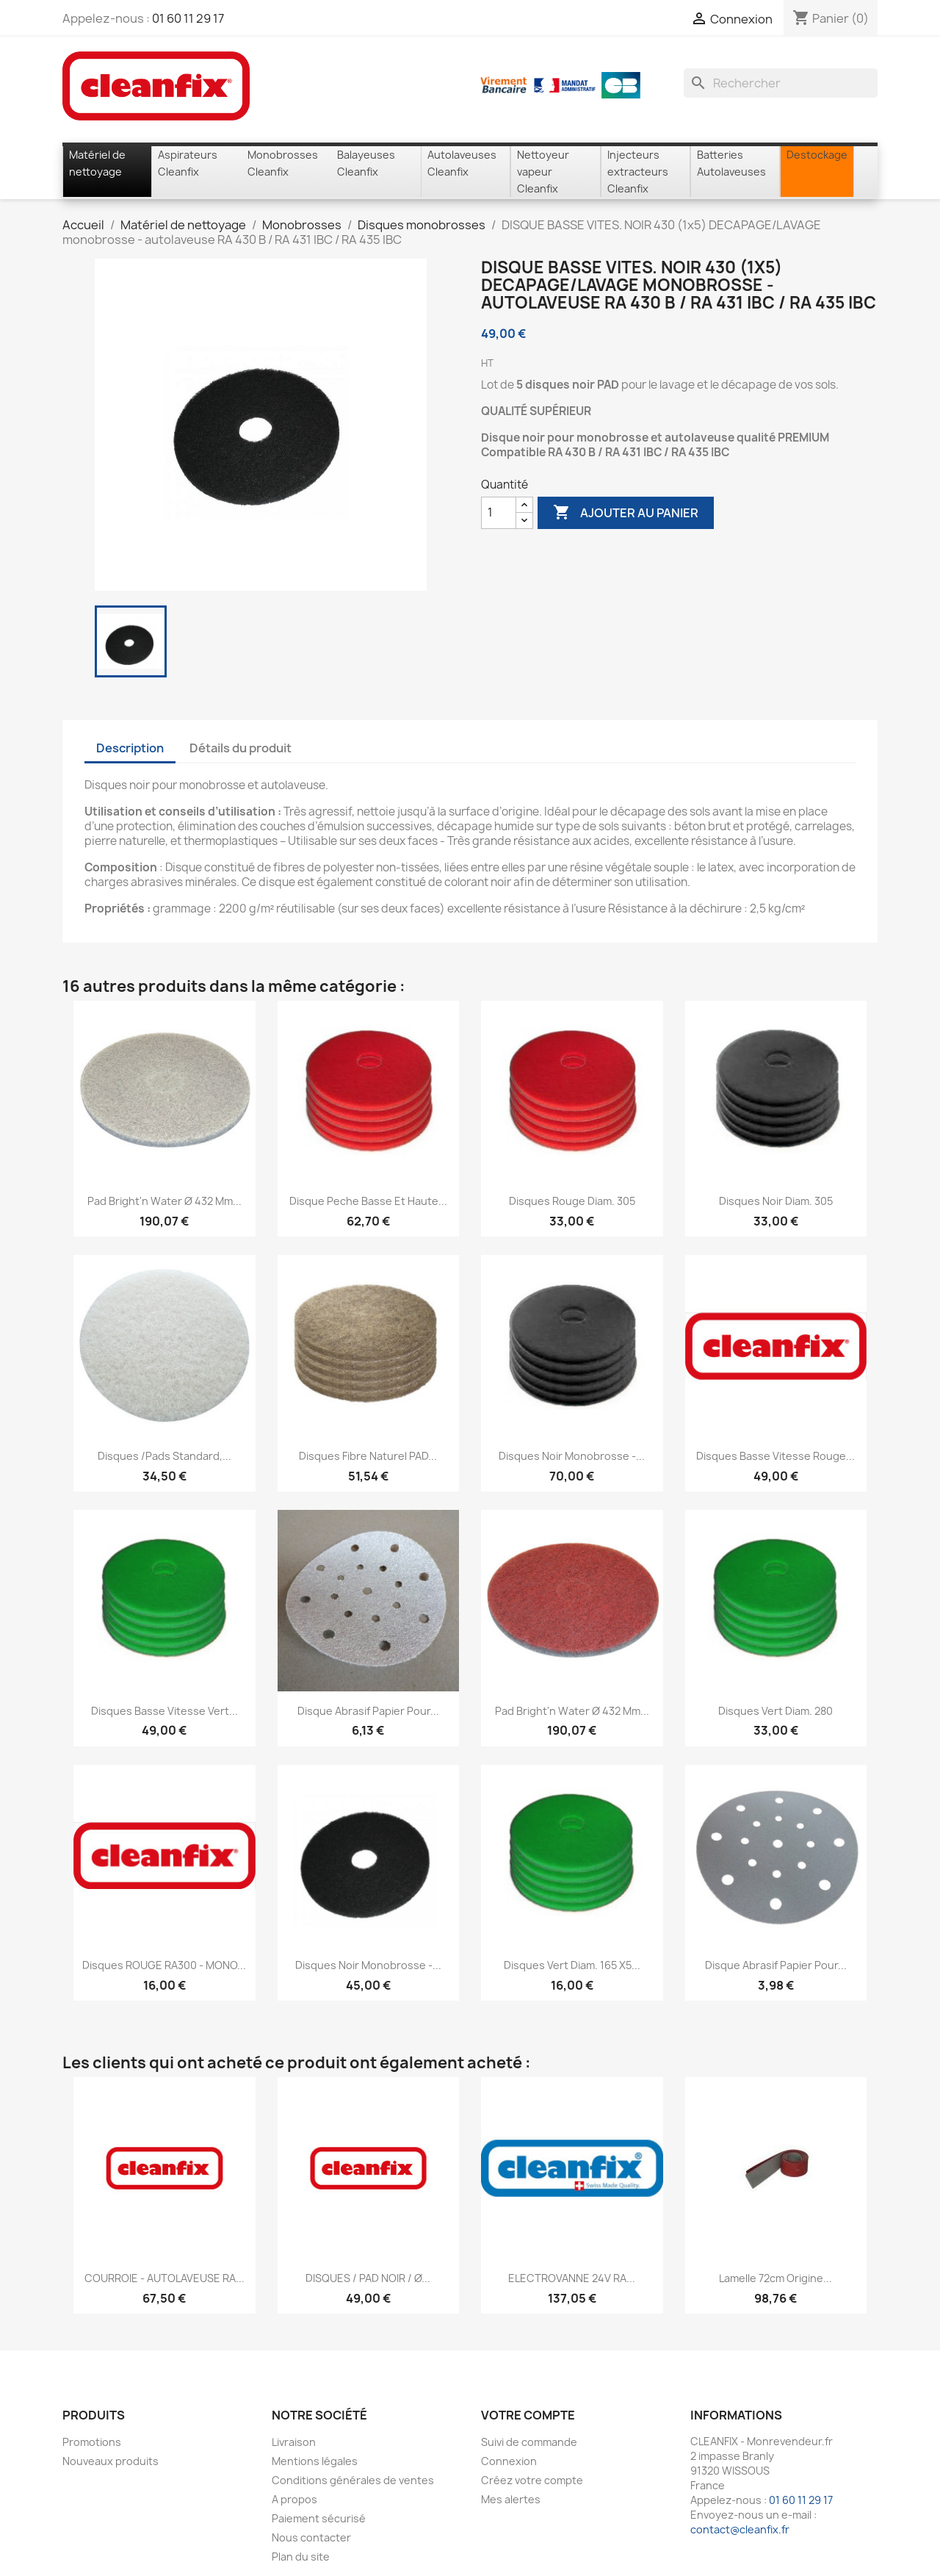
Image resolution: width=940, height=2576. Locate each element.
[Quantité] (498, 513)
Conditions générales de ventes (353, 2480)
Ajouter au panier (625, 512)
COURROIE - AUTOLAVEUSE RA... (164, 2278)
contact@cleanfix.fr (739, 2529)
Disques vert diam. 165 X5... (572, 1965)
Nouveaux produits (110, 2461)
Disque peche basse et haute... (368, 1201)
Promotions (91, 2442)
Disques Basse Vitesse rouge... (775, 1456)
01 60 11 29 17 (188, 18)
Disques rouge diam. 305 (572, 1201)
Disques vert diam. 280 (775, 1711)
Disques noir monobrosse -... (572, 1456)
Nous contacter (311, 2537)
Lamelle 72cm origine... (775, 2278)
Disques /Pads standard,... (164, 1456)
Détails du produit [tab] (240, 748)
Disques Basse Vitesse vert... (164, 1711)
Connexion (509, 2461)
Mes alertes (510, 2499)
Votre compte (528, 2415)
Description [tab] (130, 748)
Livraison (294, 2442)
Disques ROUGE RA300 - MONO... (164, 1965)
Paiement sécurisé (319, 2518)
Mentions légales (315, 2461)
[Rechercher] (781, 83)
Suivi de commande (529, 2442)
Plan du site (301, 2557)
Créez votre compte (532, 2480)
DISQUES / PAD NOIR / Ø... (368, 2278)
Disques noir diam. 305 (776, 1201)
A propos (294, 2499)
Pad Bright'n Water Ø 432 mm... (164, 1201)
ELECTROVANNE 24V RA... (571, 2278)
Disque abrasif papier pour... (368, 1711)
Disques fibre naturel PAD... (368, 1456)
